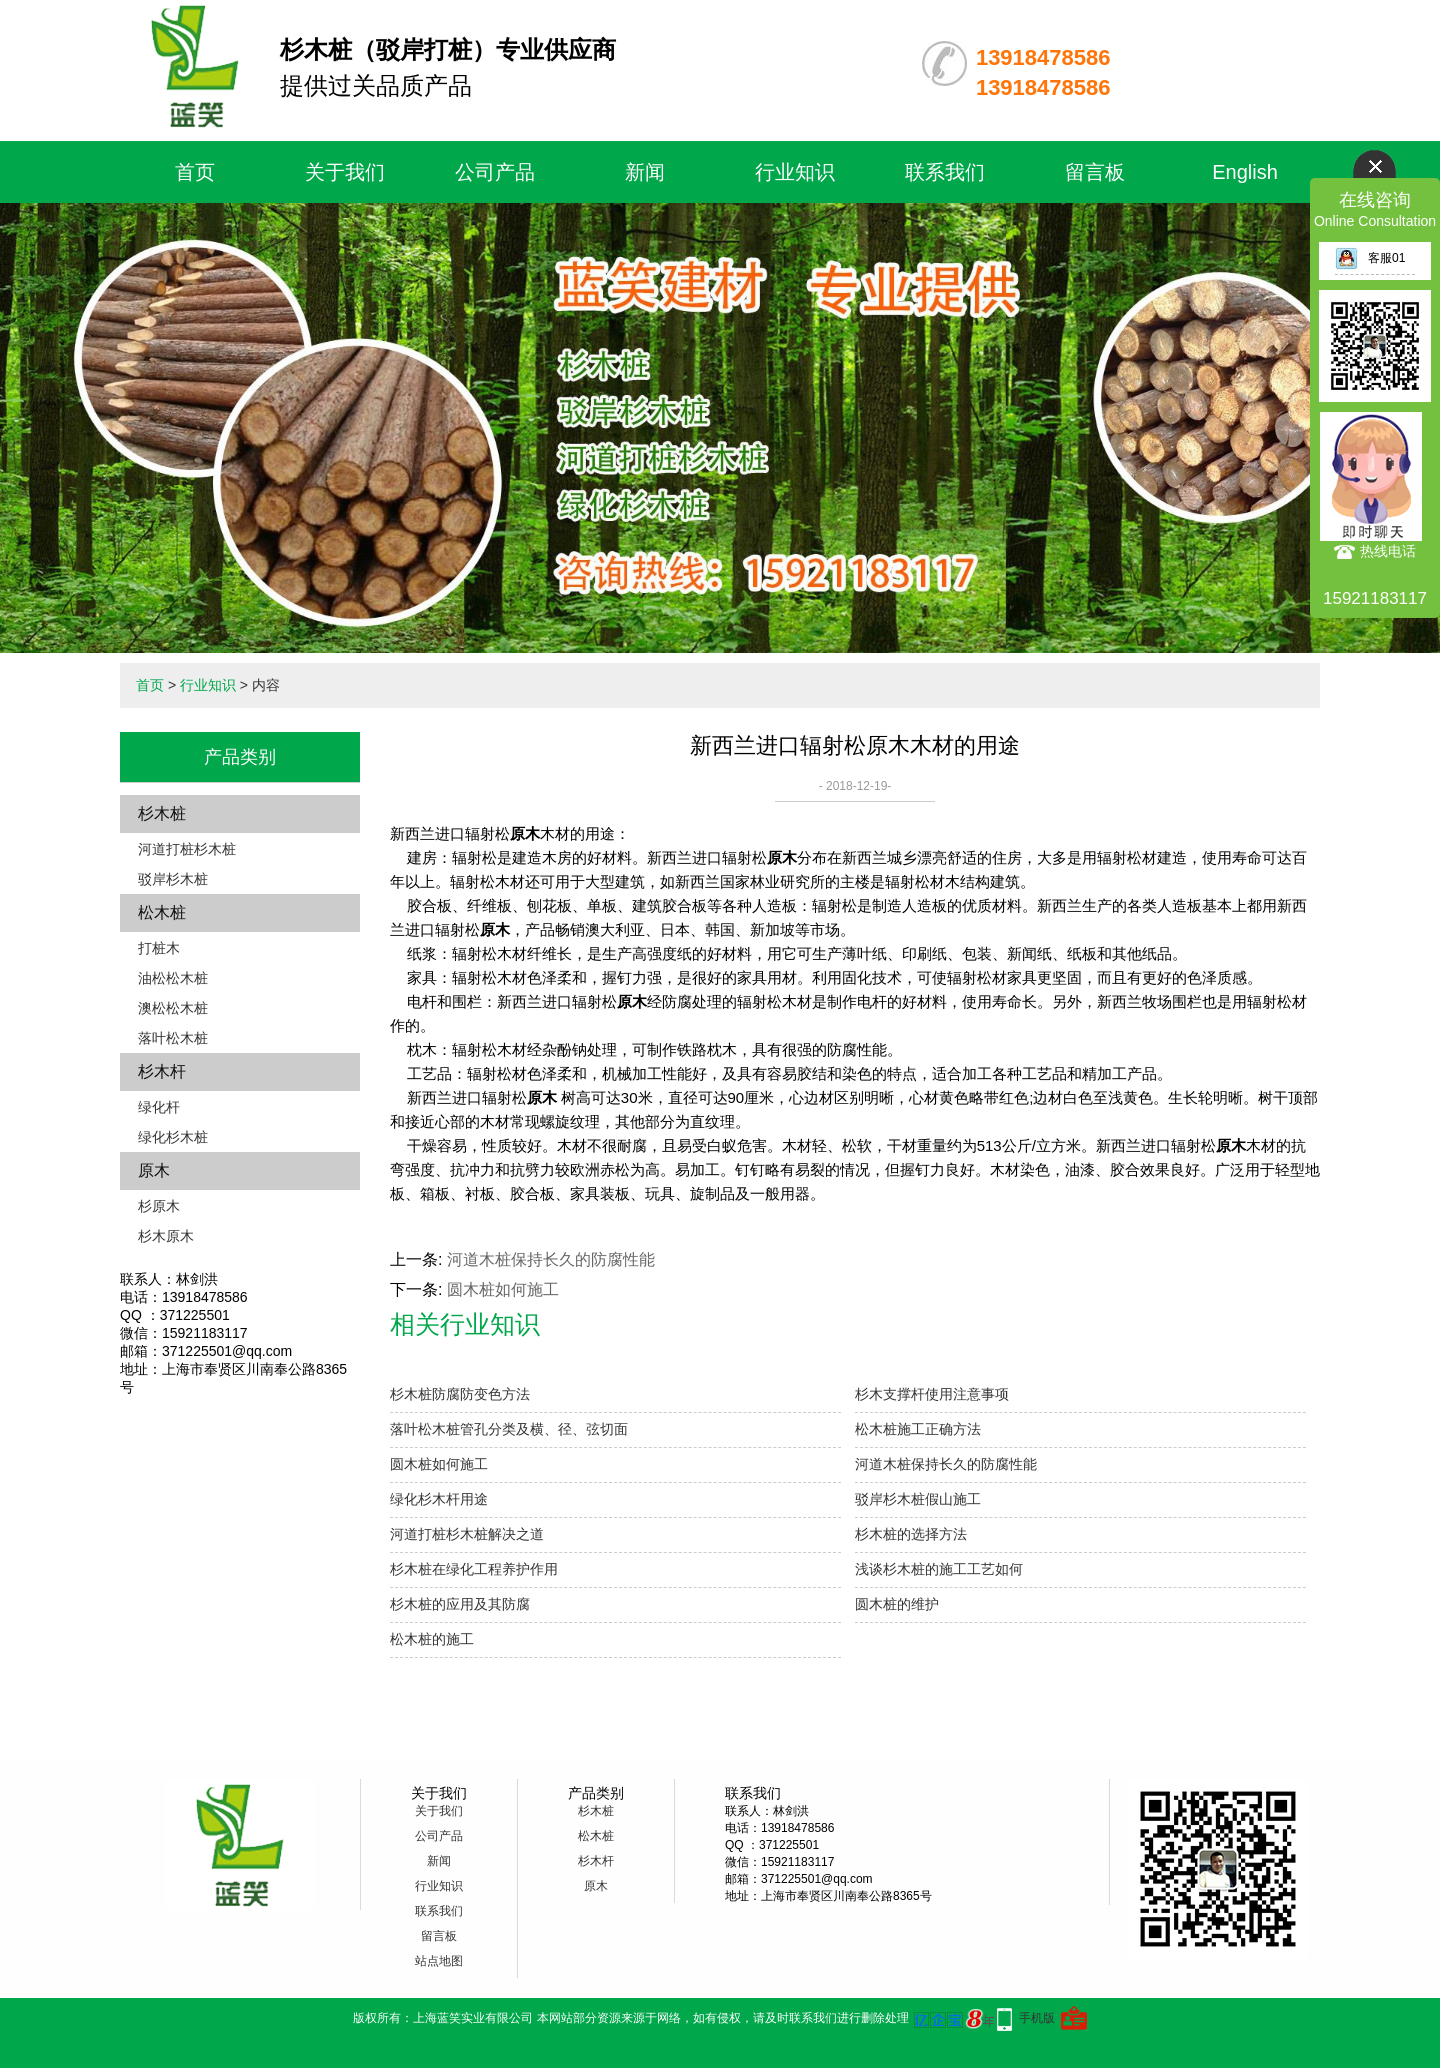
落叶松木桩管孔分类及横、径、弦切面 (509, 1429)
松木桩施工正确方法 (918, 1429)
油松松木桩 (173, 978)
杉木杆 (162, 1071)
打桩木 (159, 948)
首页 (195, 172)
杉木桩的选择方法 (911, 1534)
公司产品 (495, 172)
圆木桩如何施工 (503, 1289)
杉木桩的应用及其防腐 (460, 1604)
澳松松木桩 (173, 1008)
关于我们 (345, 172)
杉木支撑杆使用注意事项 (932, 1394)
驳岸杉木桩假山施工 (918, 1499)
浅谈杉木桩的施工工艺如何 (939, 1569)
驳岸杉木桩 (173, 879)
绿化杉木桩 (173, 1137)
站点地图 (439, 1961)
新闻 (645, 172)
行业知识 (795, 172)
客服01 (1370, 258)
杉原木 (159, 1206)
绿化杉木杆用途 (439, 1499)
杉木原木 (166, 1236)
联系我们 (945, 172)
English (1245, 172)
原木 (154, 1170)
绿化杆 (159, 1107)
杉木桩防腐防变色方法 (460, 1394)
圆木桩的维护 (897, 1604)
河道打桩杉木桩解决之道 (467, 1534)
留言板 (1095, 172)
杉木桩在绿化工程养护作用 (474, 1569)
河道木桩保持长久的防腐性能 (551, 1259)
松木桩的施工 (432, 1639)
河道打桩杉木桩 (187, 849)
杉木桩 (162, 813)
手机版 (1037, 2018)
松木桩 (162, 912)
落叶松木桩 (173, 1038)
